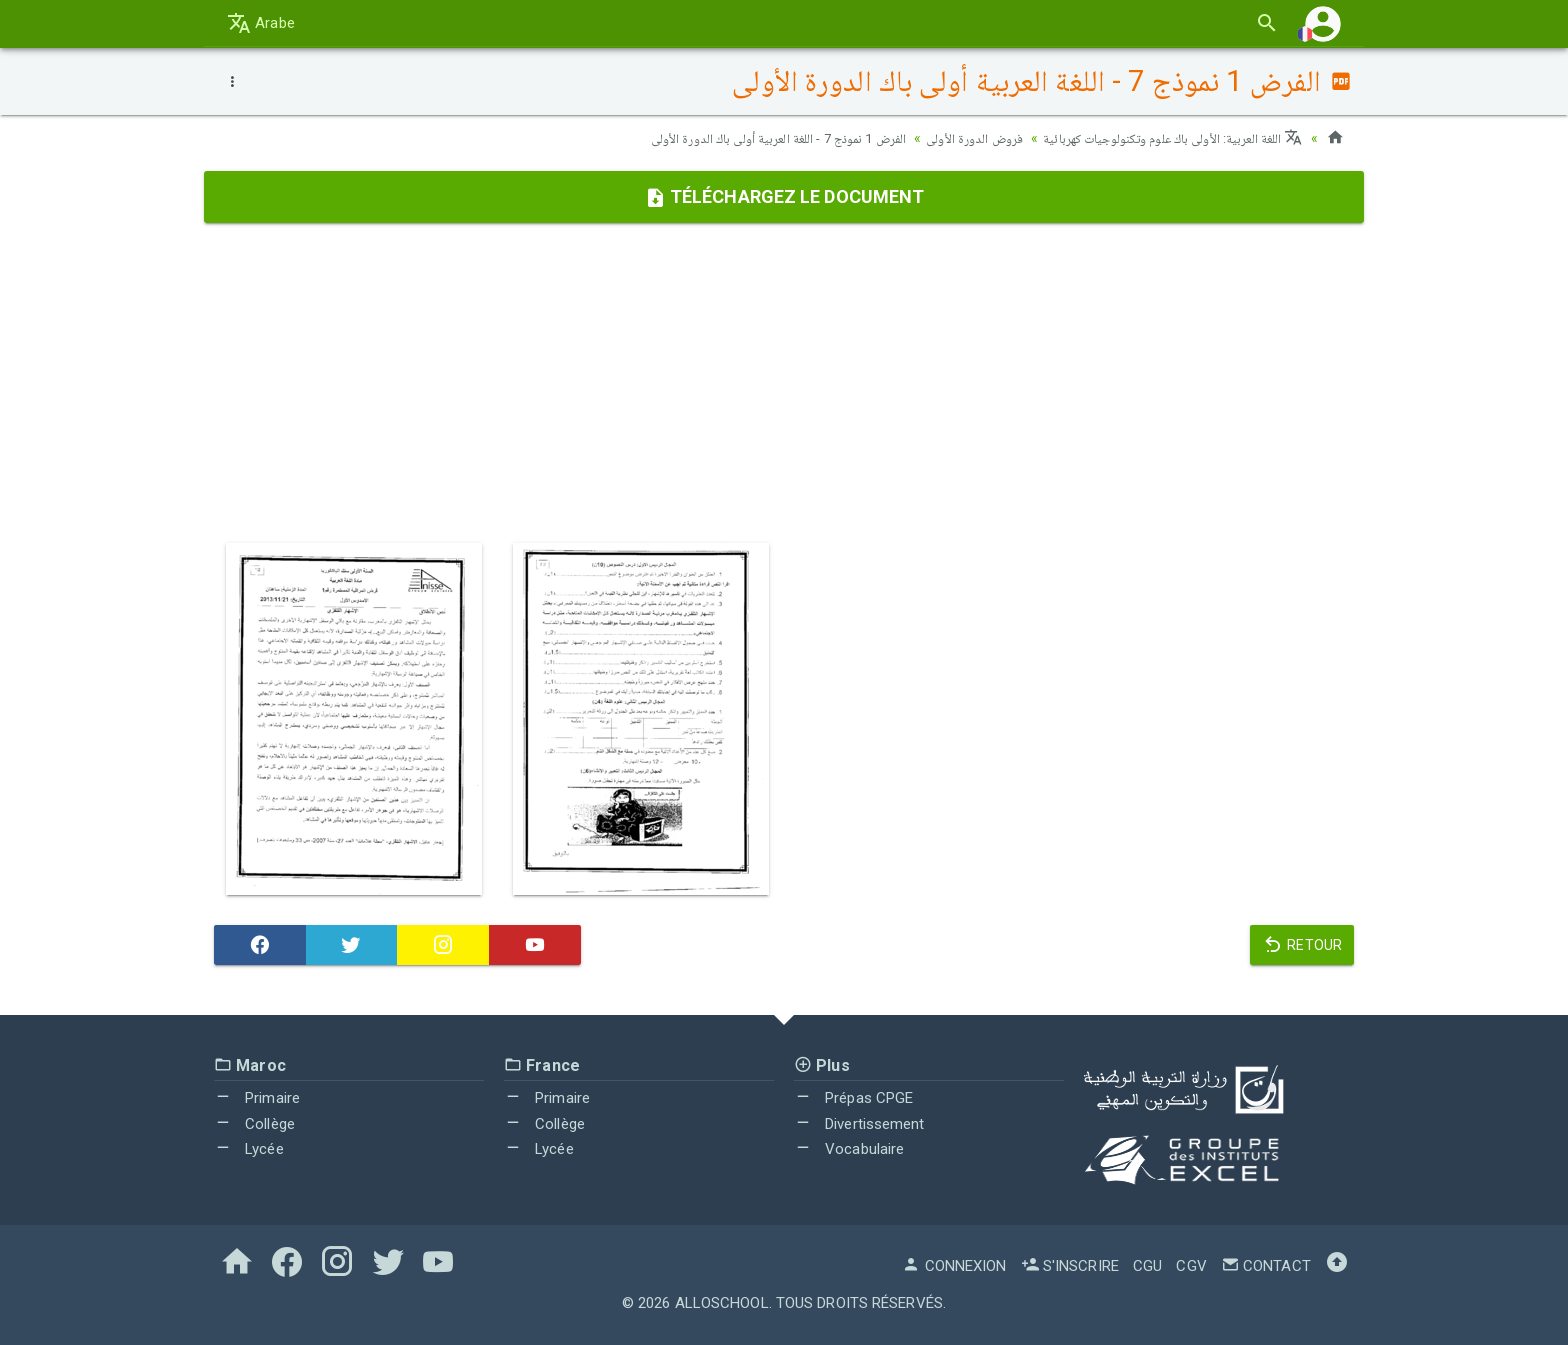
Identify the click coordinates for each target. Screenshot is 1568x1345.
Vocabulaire (849, 1149)
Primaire (257, 1098)
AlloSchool (722, 1303)
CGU (1147, 1266)
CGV (1191, 1266)
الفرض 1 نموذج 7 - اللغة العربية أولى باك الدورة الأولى (742, 138)
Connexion (954, 1266)
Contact (1266, 1266)
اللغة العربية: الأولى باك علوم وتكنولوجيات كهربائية (1163, 138)
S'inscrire (1070, 1266)
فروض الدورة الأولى (952, 138)
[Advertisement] (784, 383)
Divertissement (859, 1124)
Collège (254, 1124)
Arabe (261, 23)
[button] (1323, 23)
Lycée (249, 1149)
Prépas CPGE (853, 1098)
